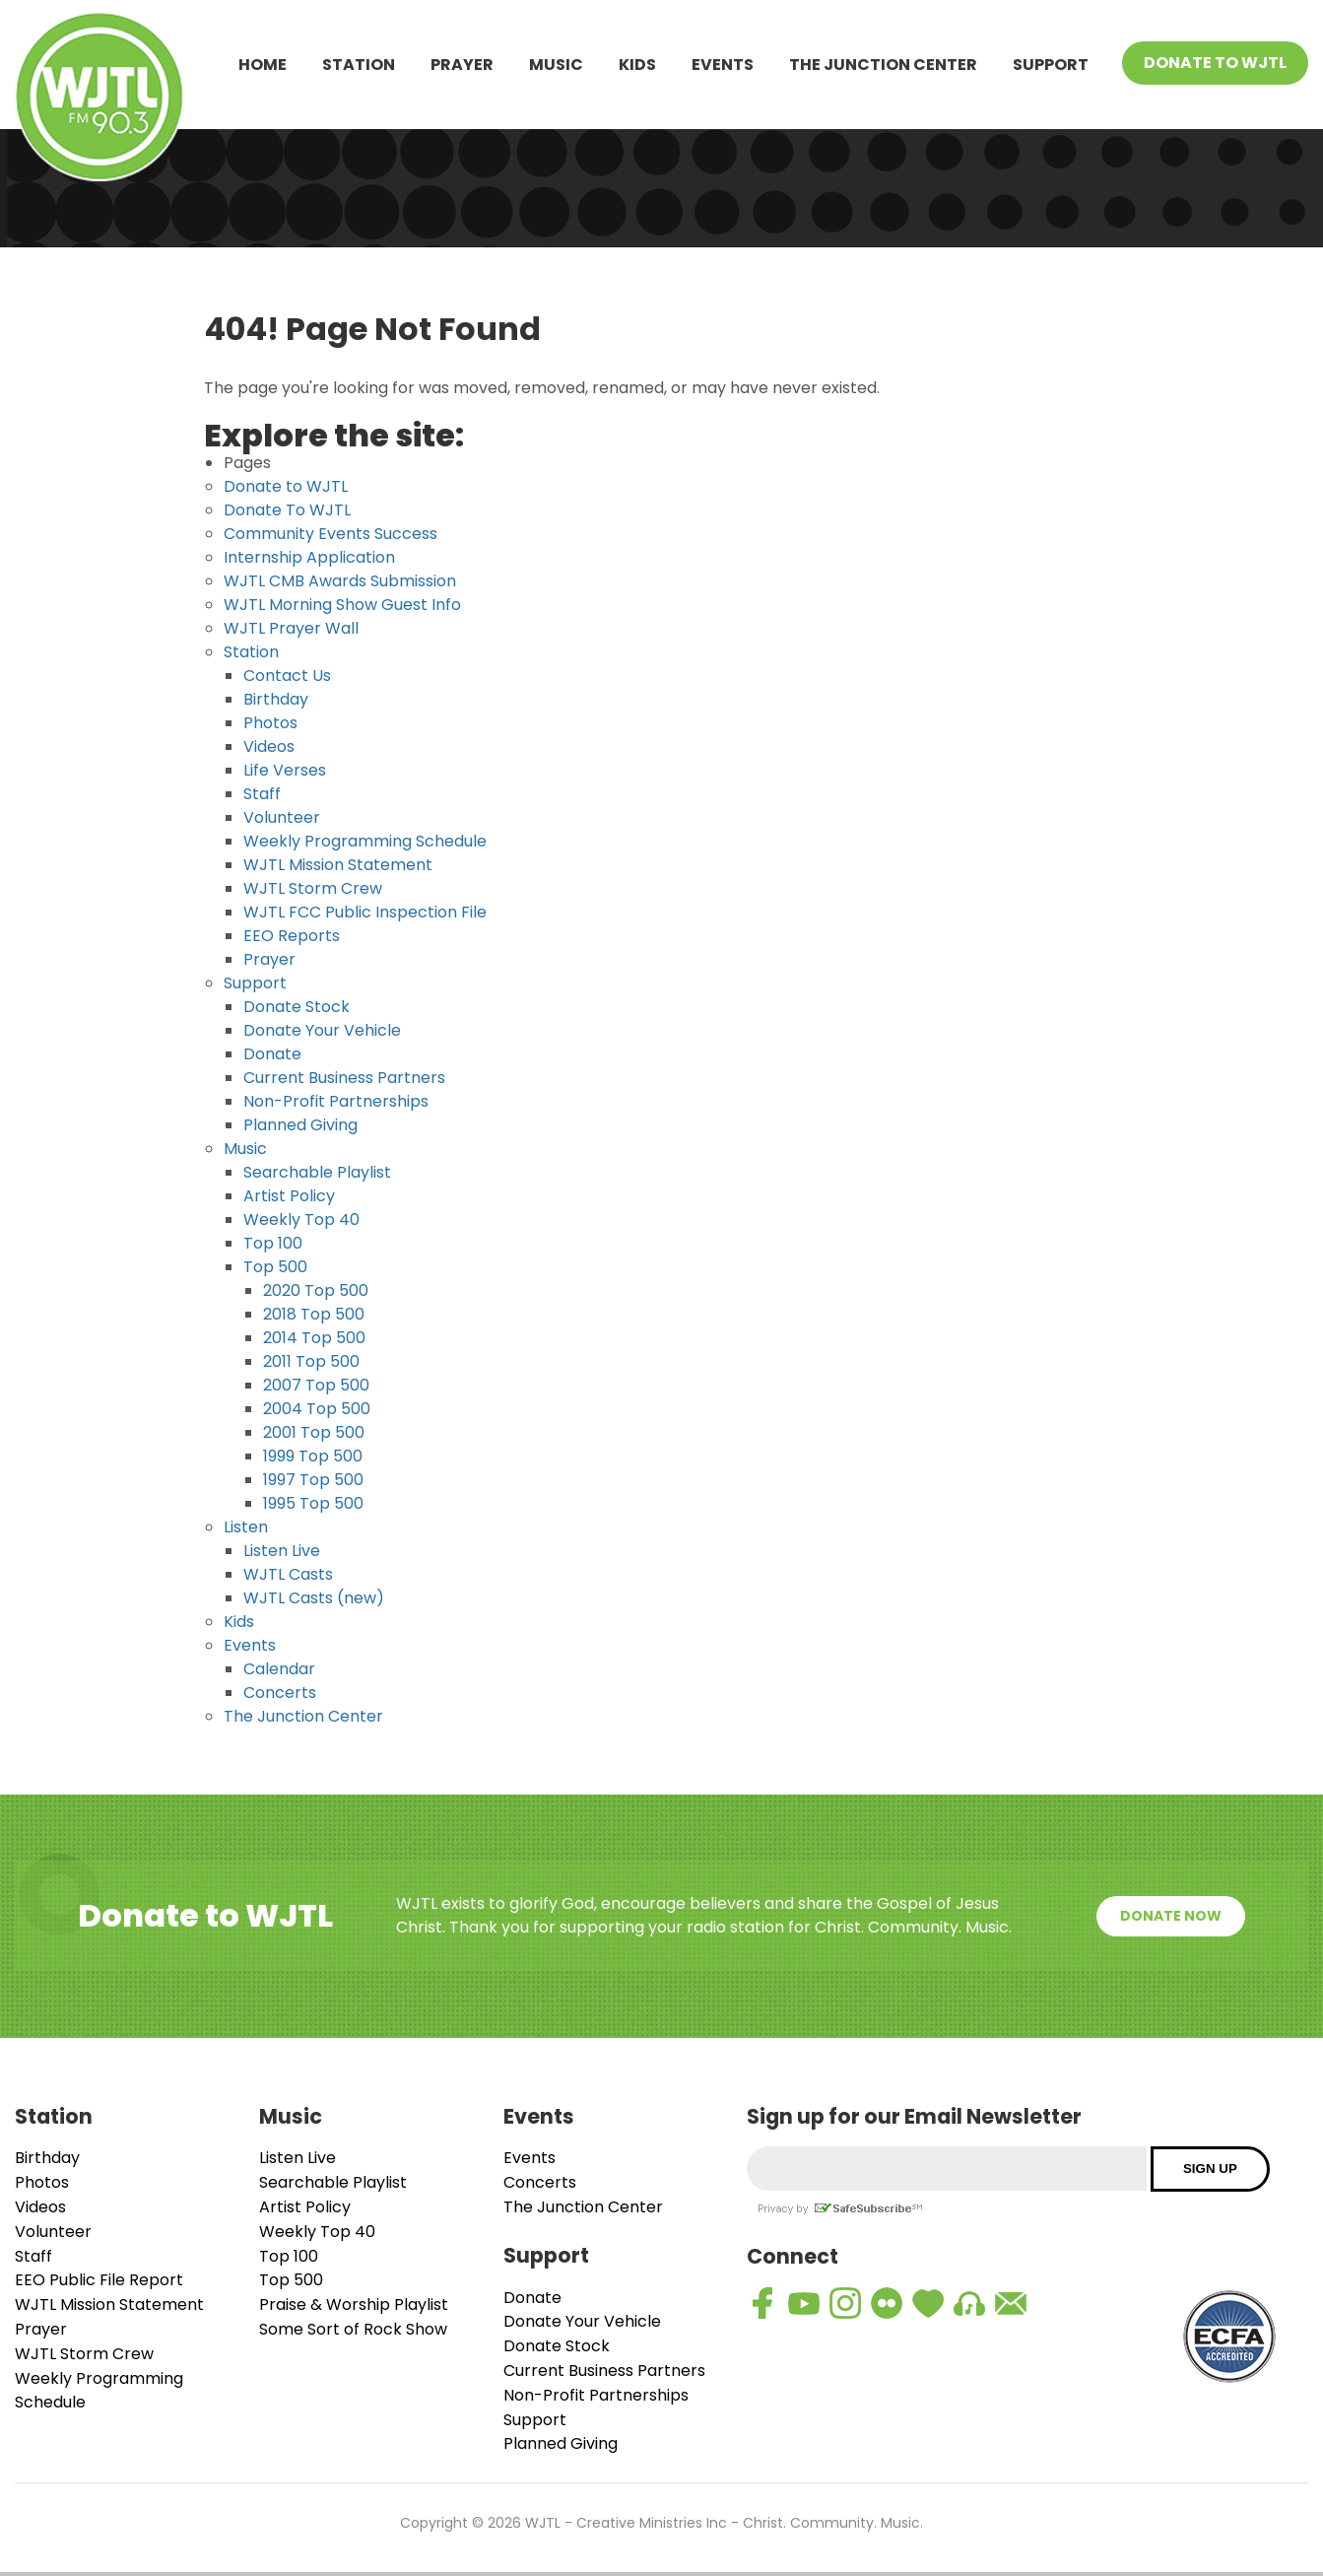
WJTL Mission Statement (337, 864)
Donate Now (1171, 1916)
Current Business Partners (344, 1077)
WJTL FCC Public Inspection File (365, 912)
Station (358, 64)
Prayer (462, 64)
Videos (269, 746)
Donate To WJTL (1215, 62)
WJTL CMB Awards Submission (340, 581)
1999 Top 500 (313, 1456)
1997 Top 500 (313, 1479)
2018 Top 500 (313, 1314)
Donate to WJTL (286, 486)
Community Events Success (330, 533)
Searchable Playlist (317, 1172)
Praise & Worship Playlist (353, 2304)
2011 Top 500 (311, 1361)
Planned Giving (300, 1125)
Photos (270, 723)
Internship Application (309, 557)
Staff (262, 793)
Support (1051, 64)
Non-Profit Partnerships (336, 1101)
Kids (637, 64)
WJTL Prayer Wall (291, 628)
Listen (246, 1527)
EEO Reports (291, 935)
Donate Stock (296, 1006)
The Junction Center (883, 64)
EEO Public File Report (99, 2280)
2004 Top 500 (316, 1408)
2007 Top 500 (316, 1385)
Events (723, 64)
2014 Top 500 (314, 1337)
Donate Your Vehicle (322, 1030)
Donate (272, 1054)
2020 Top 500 (315, 1290)
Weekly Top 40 (301, 1219)
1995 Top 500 (313, 1503)
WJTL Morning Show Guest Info (342, 604)
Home (262, 64)
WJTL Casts (288, 1574)
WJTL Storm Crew (312, 888)
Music (556, 64)
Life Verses (284, 770)
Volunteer (281, 817)
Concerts (279, 1692)
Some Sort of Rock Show (353, 2329)
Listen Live (281, 1550)
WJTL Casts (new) (313, 1598)
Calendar (279, 1669)
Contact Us (287, 675)
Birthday (275, 699)
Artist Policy (289, 1196)
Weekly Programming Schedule (365, 841)
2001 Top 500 (313, 1432)
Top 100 (272, 1243)
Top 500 (275, 1266)
